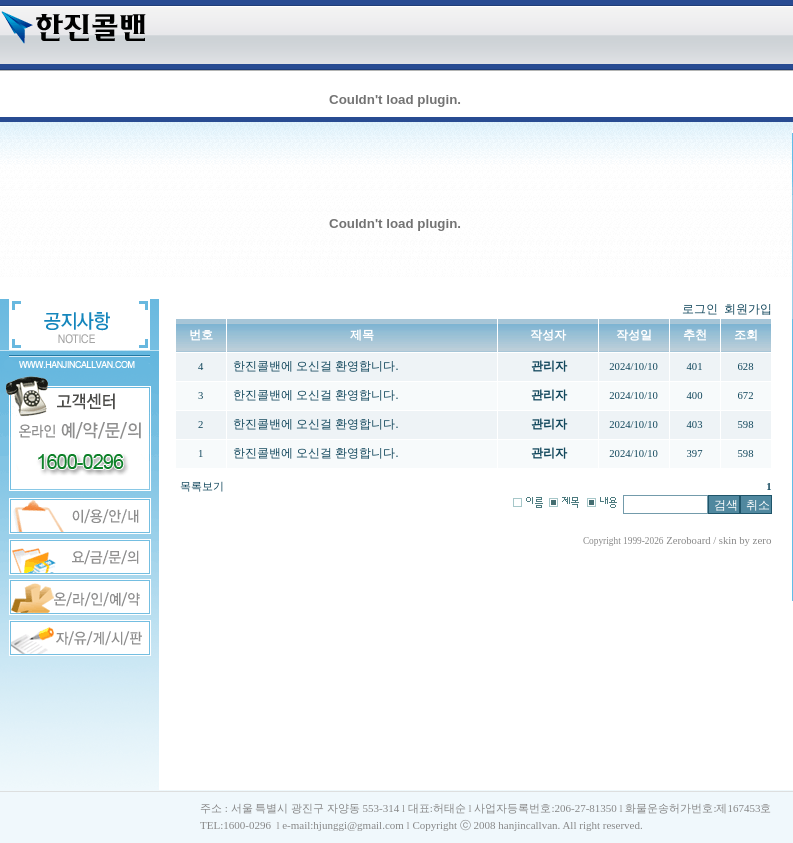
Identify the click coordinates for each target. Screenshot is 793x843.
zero (762, 540)
